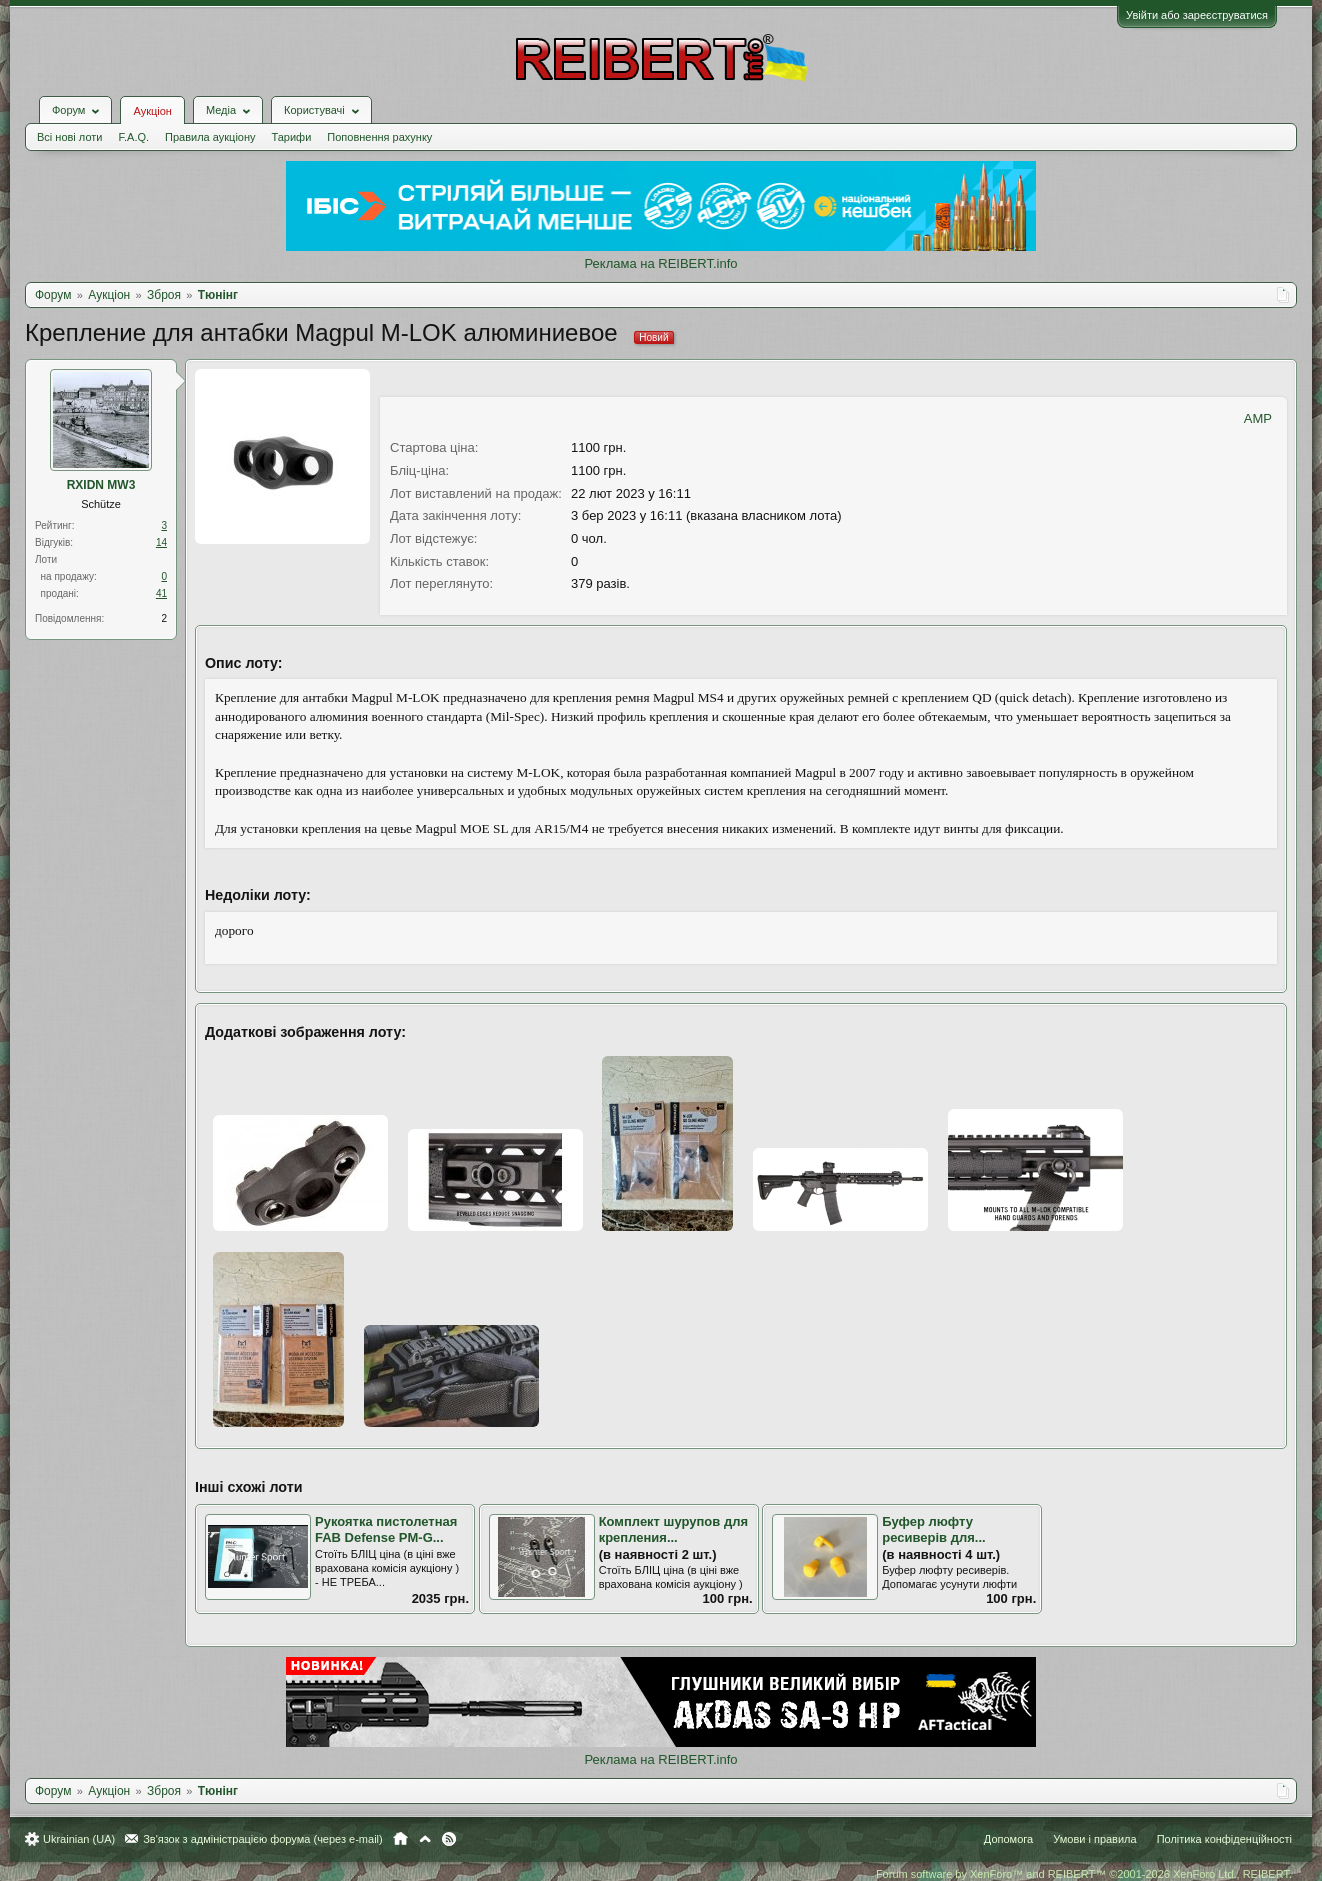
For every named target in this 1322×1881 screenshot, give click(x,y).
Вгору (425, 1839)
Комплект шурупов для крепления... (673, 1530)
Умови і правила (1094, 1839)
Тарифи (292, 137)
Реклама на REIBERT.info (660, 263)
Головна (400, 1839)
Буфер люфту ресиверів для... (933, 1530)
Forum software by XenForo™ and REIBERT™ (1084, 1874)
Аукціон (152, 111)
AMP (1258, 418)
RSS (449, 1839)
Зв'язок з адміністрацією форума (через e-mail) (263, 1839)
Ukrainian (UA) (79, 1839)
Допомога (1008, 1839)
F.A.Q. (133, 137)
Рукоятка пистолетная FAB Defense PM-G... (386, 1530)
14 (161, 542)
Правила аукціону (210, 137)
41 (161, 593)
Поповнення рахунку (379, 137)
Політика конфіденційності (1224, 1839)
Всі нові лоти (69, 137)
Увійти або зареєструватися (1197, 15)
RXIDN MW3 (101, 485)
